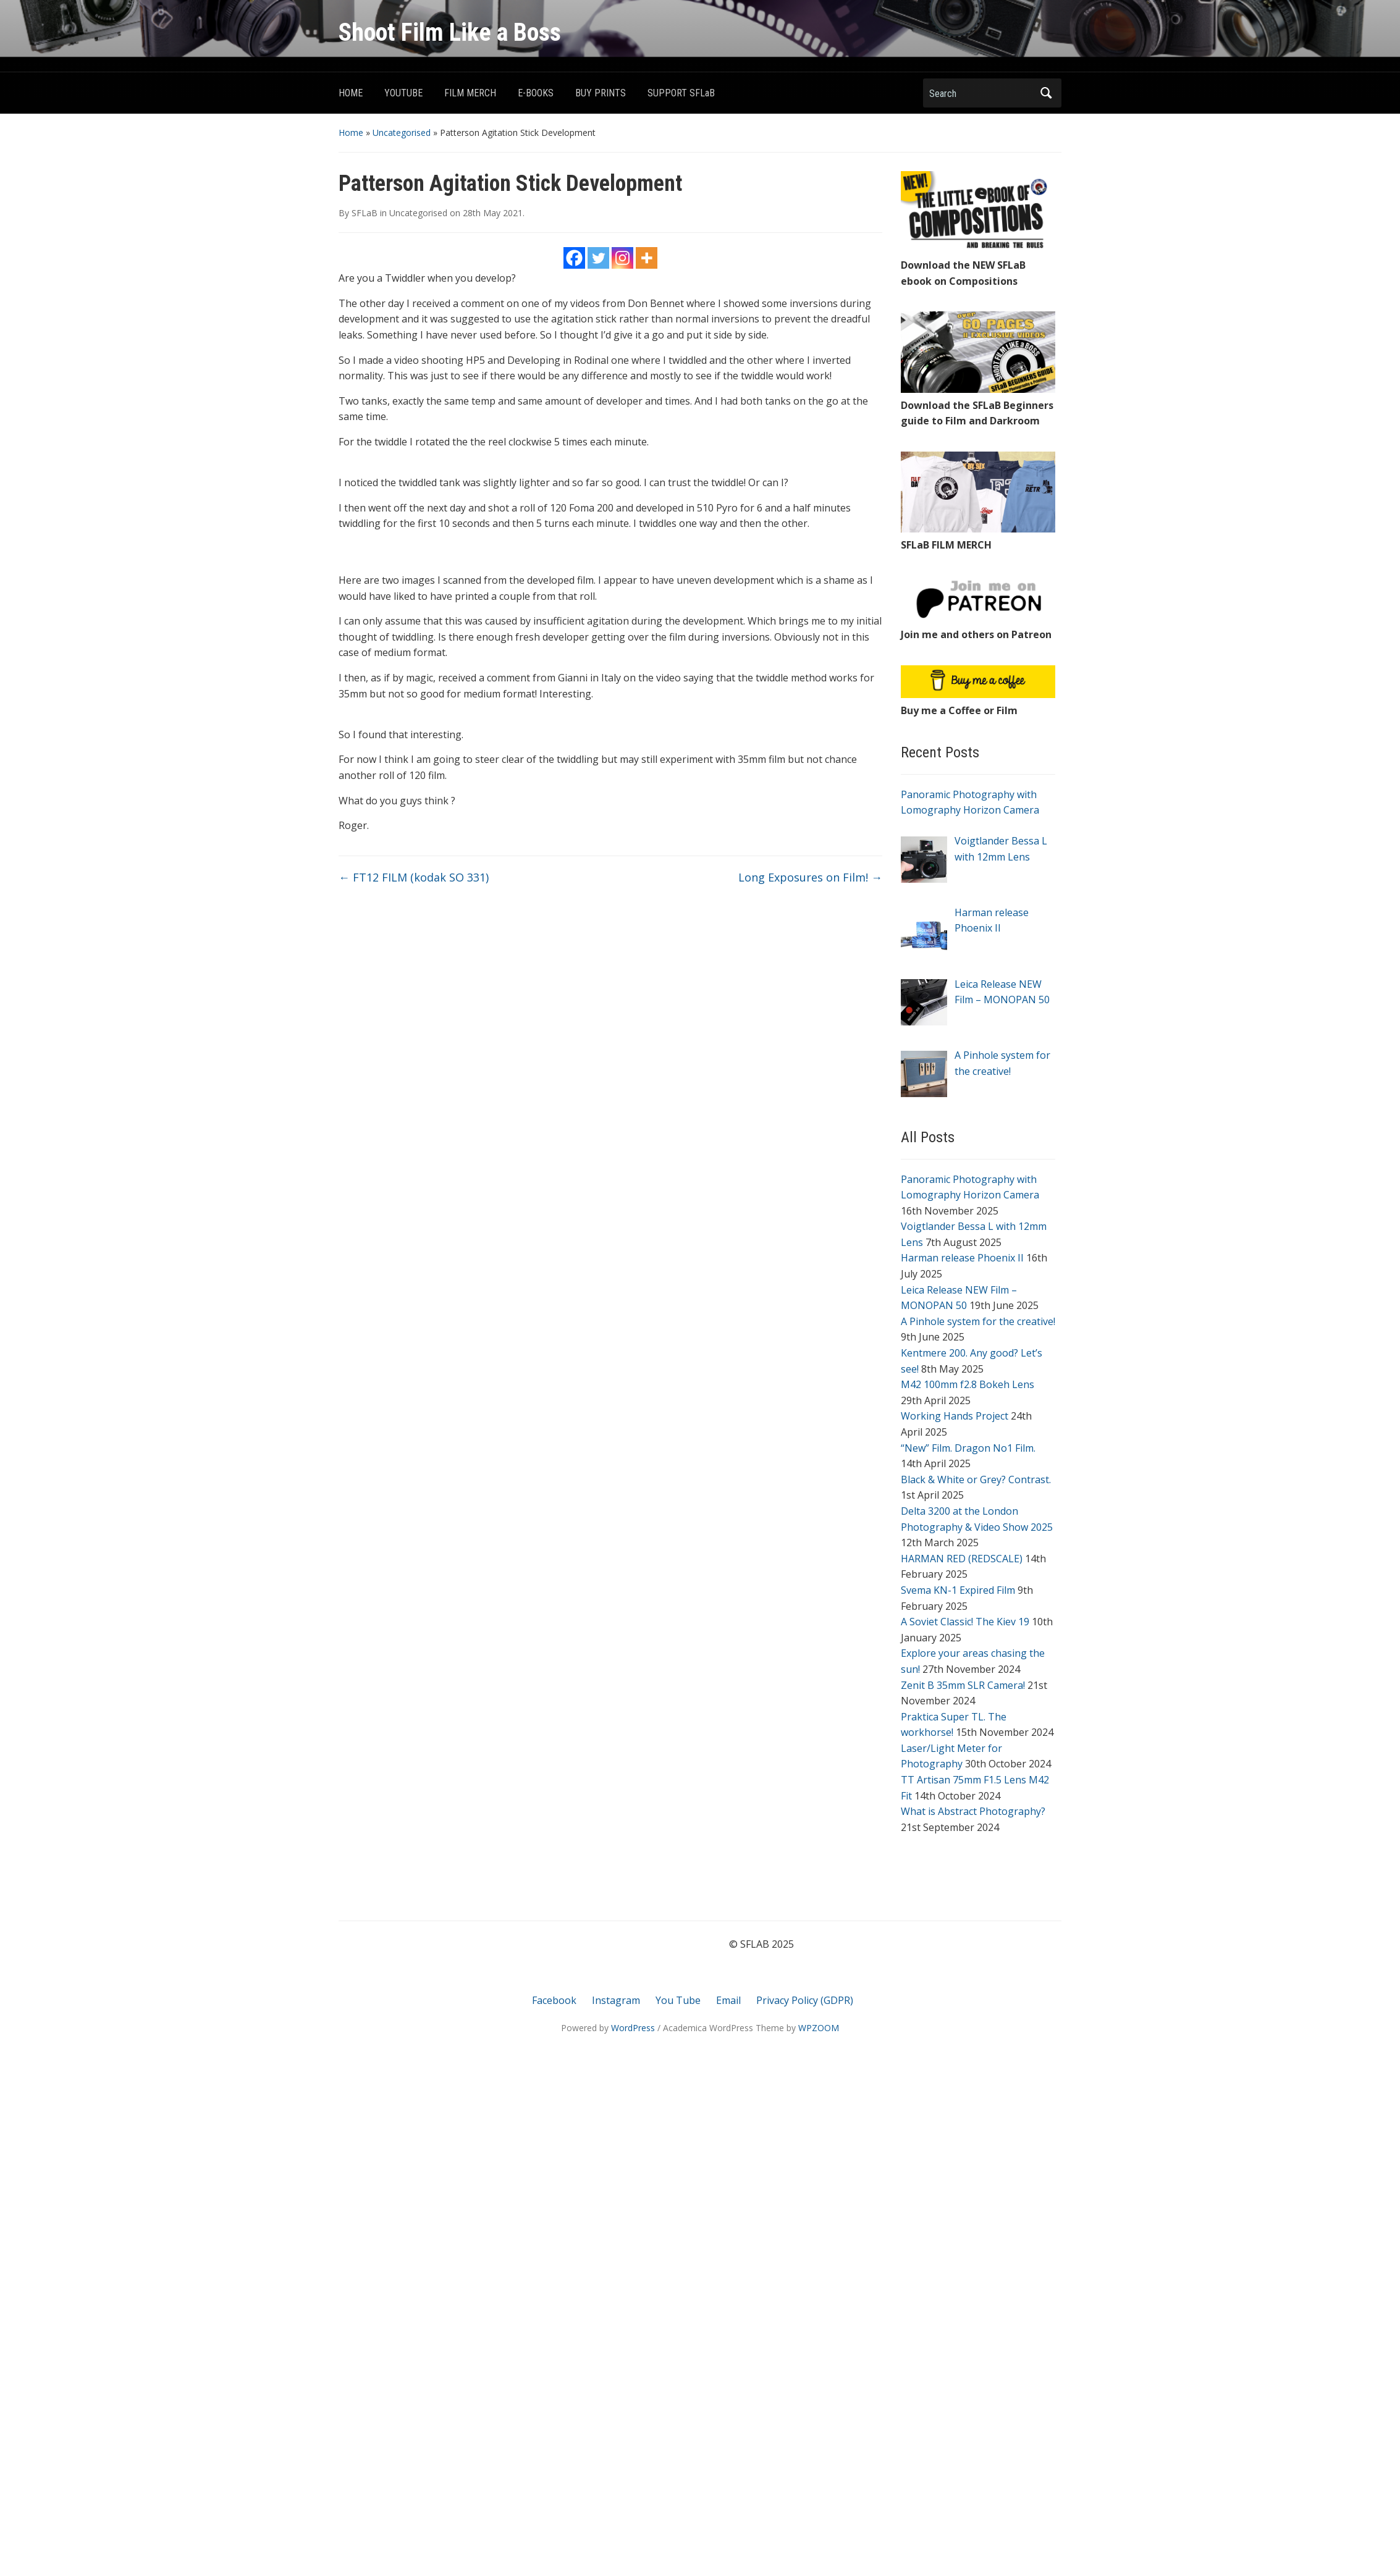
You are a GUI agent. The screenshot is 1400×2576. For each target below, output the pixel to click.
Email (728, 2000)
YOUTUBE (403, 93)
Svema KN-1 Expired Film (958, 1590)
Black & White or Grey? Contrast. (976, 1479)
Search (1046, 93)
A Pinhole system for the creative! (978, 1321)
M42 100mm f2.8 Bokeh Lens (967, 1384)
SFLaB (364, 213)
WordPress (633, 2028)
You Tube (678, 2000)
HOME (351, 93)
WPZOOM (818, 2028)
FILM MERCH (470, 93)
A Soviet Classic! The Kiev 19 (965, 1621)
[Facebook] (574, 258)
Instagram (616, 2000)
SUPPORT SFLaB (681, 93)
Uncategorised (402, 132)
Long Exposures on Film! (810, 877)
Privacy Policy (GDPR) (804, 2000)
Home (351, 132)
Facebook (554, 2000)
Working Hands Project (954, 1416)
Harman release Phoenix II (962, 1258)
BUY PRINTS (600, 93)
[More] (646, 258)
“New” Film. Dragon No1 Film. (968, 1448)
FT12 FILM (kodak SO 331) (414, 877)
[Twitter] (598, 258)
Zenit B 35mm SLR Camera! (963, 1685)
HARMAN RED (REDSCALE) (962, 1558)
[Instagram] (622, 258)
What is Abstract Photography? (973, 1811)
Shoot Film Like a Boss (450, 32)
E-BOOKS (536, 93)
